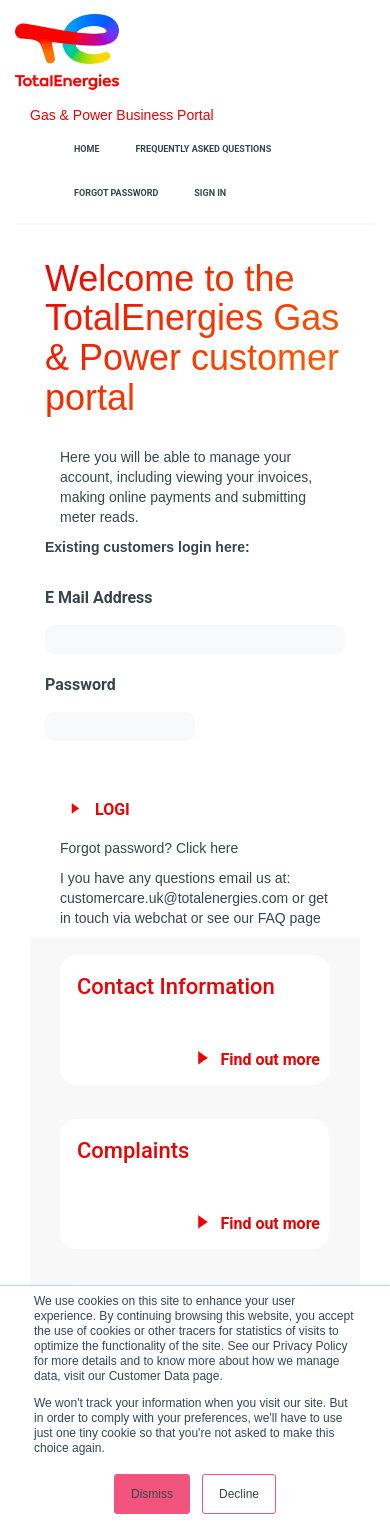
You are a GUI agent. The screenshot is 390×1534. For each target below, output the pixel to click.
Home (87, 149)
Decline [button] (239, 1494)
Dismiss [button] (152, 1494)
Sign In (210, 193)
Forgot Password (116, 193)
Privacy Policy (310, 1346)
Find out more (270, 1059)
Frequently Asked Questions (203, 149)
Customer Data (149, 1376)
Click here (207, 848)
